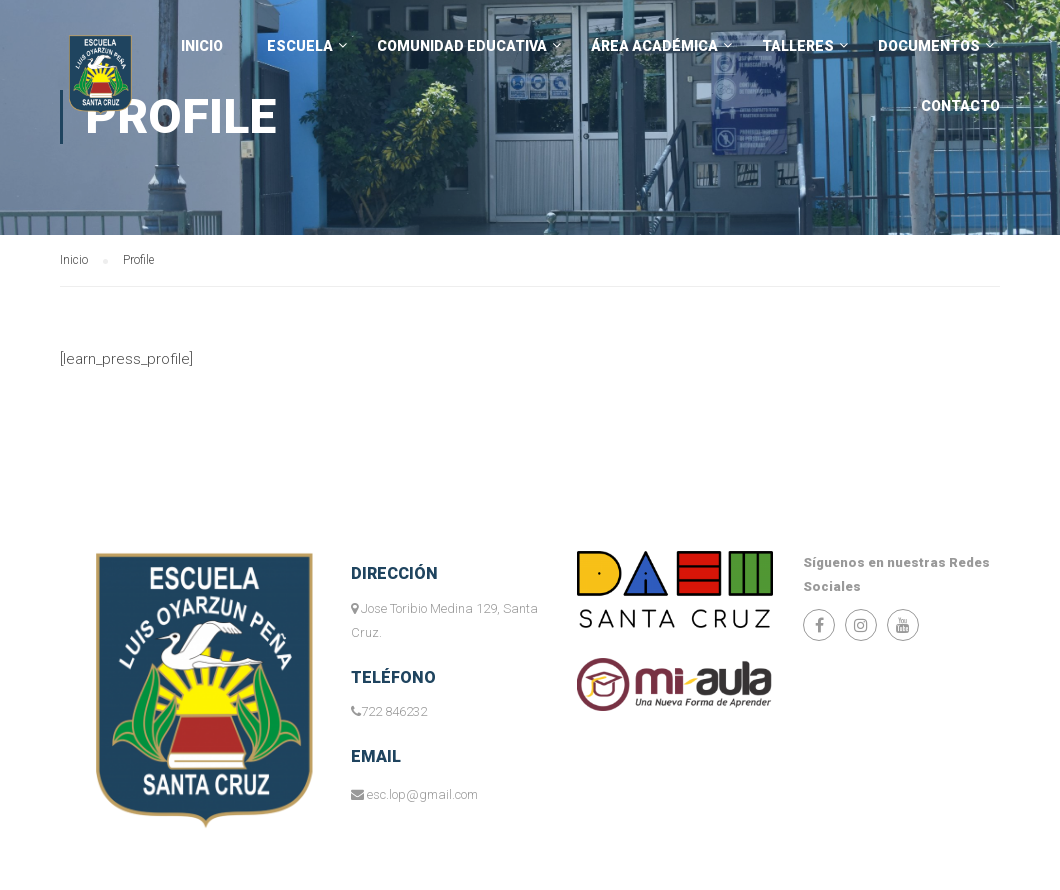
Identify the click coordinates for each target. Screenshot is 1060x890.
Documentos (929, 46)
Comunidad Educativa (462, 46)
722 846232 (394, 711)
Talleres (798, 46)
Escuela (300, 46)
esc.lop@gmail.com (422, 794)
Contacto (960, 106)
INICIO (202, 46)
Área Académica (654, 46)
